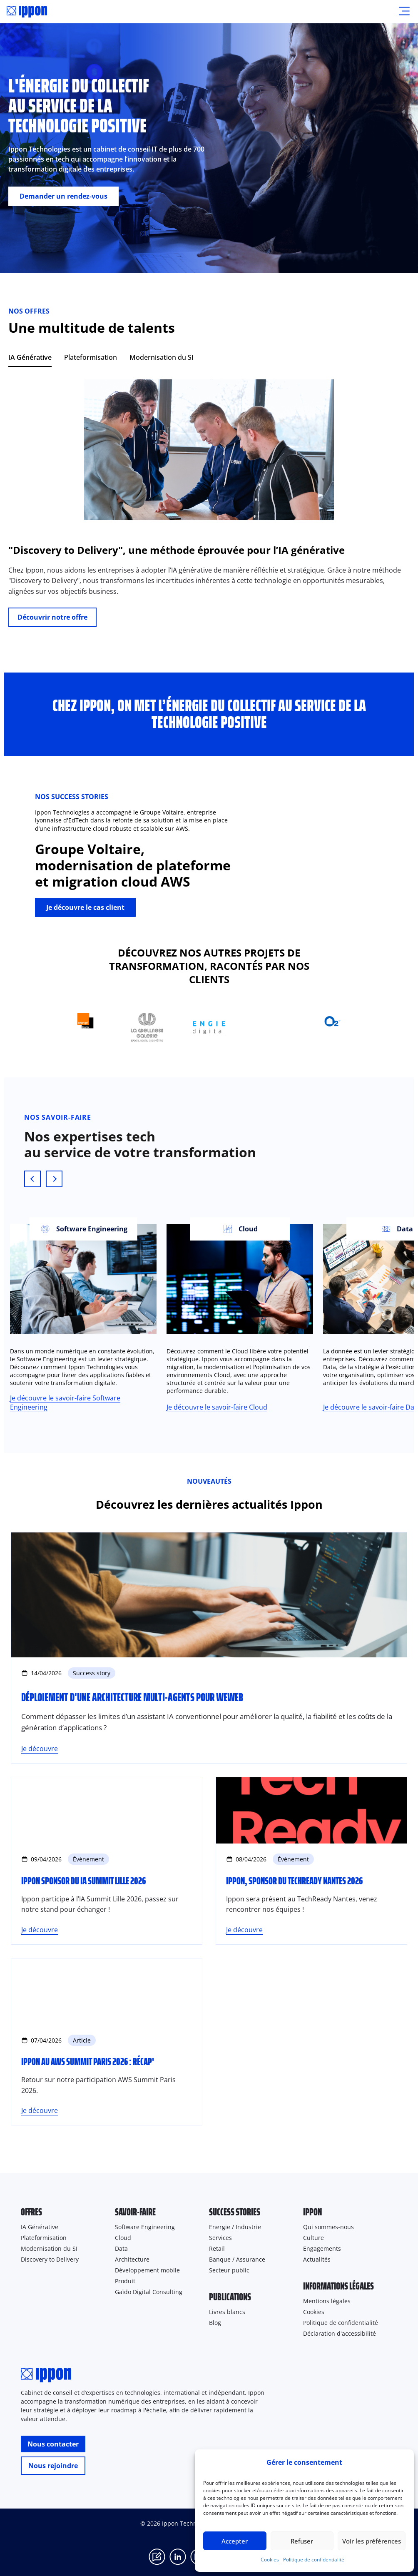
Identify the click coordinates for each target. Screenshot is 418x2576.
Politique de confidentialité (313, 2559)
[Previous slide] (32, 1179)
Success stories (234, 2212)
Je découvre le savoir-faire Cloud (217, 1407)
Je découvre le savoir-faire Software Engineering (65, 1402)
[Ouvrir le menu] (404, 11)
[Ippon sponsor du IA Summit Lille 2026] (106, 1860)
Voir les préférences (371, 2541)
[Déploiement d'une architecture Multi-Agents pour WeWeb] (209, 1648)
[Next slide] (54, 1179)
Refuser (302, 2541)
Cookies (270, 2559)
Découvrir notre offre (52, 617)
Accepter (234, 2541)
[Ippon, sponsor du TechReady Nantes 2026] (311, 1860)
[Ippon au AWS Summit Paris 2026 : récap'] (106, 2041)
